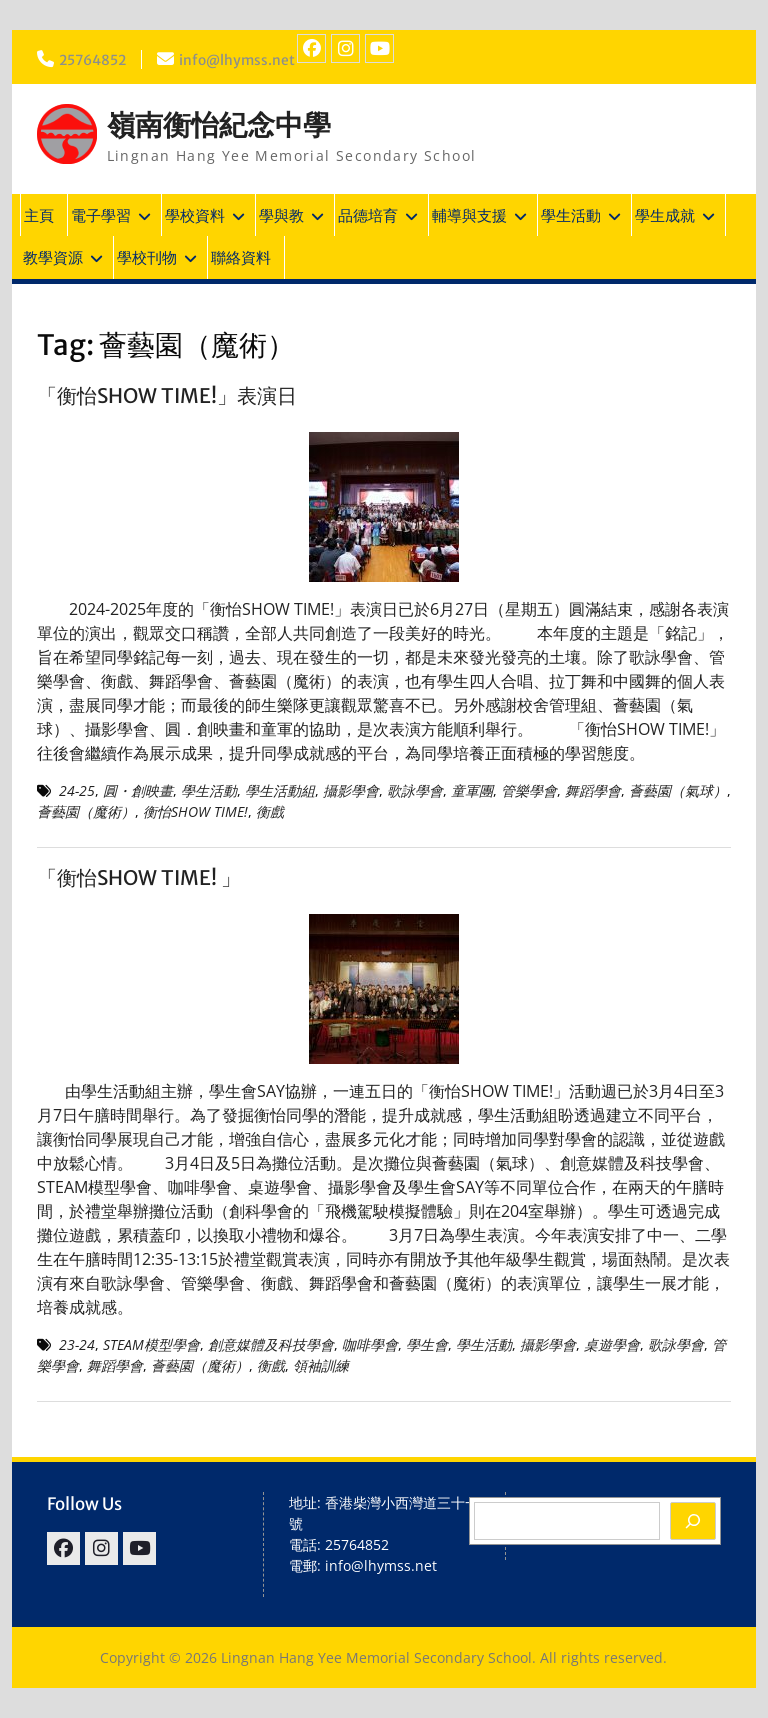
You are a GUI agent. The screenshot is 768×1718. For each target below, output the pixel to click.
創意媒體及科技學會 (271, 1344)
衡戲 (270, 811)
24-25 (77, 790)
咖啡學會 (370, 1344)
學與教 (281, 215)
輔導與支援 (469, 215)
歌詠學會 (415, 790)
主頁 (39, 215)
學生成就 (665, 215)
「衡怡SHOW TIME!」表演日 (167, 395)
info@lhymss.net (241, 60)
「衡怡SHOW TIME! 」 (139, 877)
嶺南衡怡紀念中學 (219, 125)
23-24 (77, 1344)
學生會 (427, 1344)
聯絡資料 (241, 257)
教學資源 (53, 257)
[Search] (693, 1521)
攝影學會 (351, 790)
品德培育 (368, 215)
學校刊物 (147, 257)
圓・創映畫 (138, 790)
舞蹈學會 (593, 790)
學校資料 (195, 215)
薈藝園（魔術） (86, 811)
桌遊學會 (612, 1344)
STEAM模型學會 (151, 1344)
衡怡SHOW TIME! (195, 811)
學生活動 (571, 215)
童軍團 (472, 790)
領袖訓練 (321, 1365)
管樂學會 (529, 790)
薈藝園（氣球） (678, 790)
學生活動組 (280, 790)
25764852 (94, 60)
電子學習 (101, 215)
